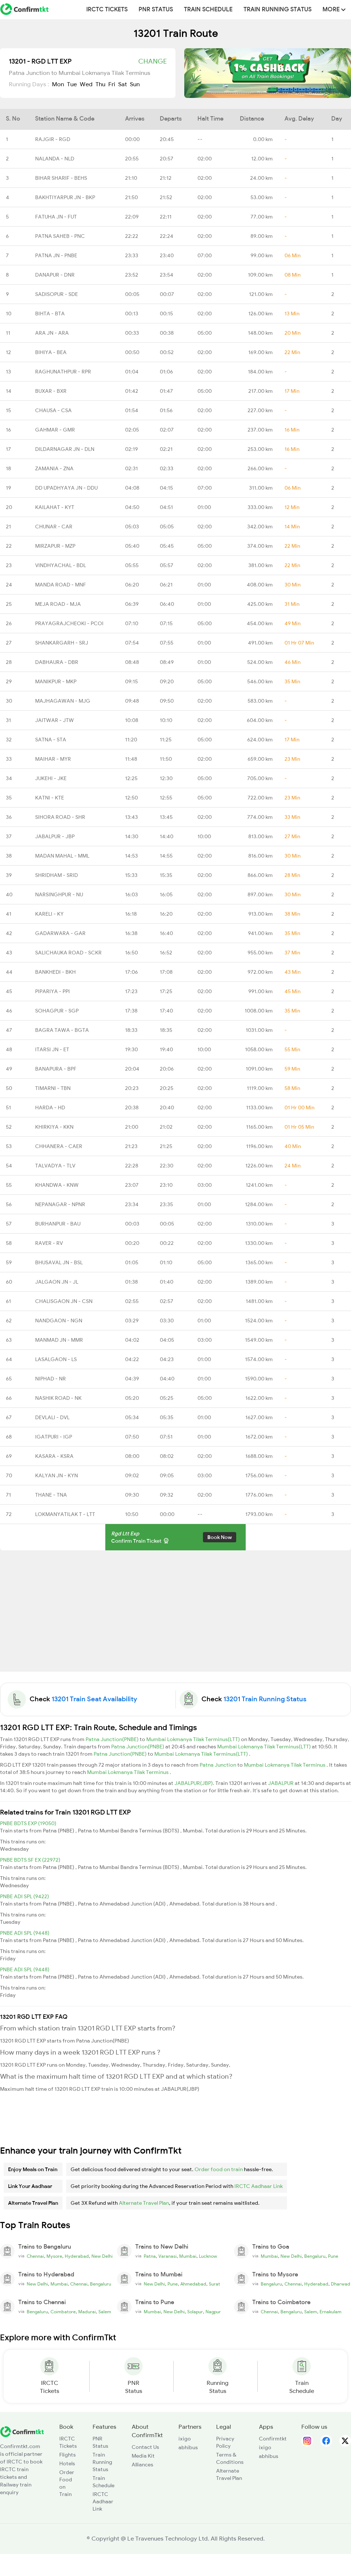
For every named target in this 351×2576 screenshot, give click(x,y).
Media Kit (143, 2456)
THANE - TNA (51, 1495)
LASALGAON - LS (56, 1359)
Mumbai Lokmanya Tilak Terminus (285, 1765)
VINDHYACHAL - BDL (60, 565)
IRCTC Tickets (107, 9)
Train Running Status (278, 9)
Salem (104, 2311)
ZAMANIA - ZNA (54, 468)
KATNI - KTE (49, 798)
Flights (67, 2455)
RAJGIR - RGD (52, 139)
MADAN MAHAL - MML (62, 856)
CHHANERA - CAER (58, 1146)
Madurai (87, 2311)
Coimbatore (63, 2311)
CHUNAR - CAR (53, 526)
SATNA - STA (50, 739)
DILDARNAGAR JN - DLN (64, 449)
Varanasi (167, 2256)
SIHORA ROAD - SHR (60, 817)
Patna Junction (218, 1765)
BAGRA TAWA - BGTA (62, 1030)
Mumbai (187, 2256)
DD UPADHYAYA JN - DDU (66, 488)
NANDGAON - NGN (58, 1320)
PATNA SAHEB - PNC (60, 236)
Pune (333, 2256)
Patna (150, 2256)
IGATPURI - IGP (53, 1437)
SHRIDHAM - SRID (56, 875)
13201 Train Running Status (264, 1699)
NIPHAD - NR (50, 1379)
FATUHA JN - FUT (56, 217)
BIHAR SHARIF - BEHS (61, 178)
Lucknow (208, 2256)
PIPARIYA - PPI (52, 991)
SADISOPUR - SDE (56, 294)
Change (152, 61)
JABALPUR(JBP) (193, 1783)
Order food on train (219, 2169)
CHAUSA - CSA (53, 410)
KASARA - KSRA (54, 1456)
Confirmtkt (273, 2439)
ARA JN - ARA (52, 333)
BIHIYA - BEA (51, 352)
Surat (214, 2284)
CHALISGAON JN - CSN (64, 1301)
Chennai (35, 2256)
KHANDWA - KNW (57, 1185)
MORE (334, 9)
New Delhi (102, 2256)
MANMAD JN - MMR (59, 1340)
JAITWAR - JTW (54, 720)
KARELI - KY (49, 914)
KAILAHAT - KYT (54, 507)
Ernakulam (330, 2311)
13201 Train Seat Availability (94, 1699)
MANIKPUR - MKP (55, 681)
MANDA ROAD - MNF (60, 585)
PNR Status (156, 9)
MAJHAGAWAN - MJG (62, 701)
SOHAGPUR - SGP (57, 1011)
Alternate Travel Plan (144, 2203)
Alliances (142, 2464)
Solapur (195, 2311)
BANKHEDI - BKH (55, 972)
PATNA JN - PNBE (56, 255)
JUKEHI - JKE (51, 778)
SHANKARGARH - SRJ (61, 643)
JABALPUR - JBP (55, 836)
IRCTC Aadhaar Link (258, 2186)
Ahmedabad (193, 2284)
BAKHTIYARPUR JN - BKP (65, 197)
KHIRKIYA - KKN (54, 1127)
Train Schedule (208, 9)
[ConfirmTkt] (22, 2431)
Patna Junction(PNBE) (113, 1739)
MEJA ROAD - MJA (58, 604)
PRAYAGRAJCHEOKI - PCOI (69, 623)
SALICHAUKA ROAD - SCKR (68, 952)
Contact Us (145, 2447)
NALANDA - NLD (54, 159)
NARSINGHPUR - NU (59, 894)
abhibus (188, 2447)
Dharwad (340, 2284)
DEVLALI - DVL (52, 1417)
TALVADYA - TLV (55, 1166)
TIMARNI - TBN (53, 1088)
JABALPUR (281, 1783)
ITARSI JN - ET (52, 1049)
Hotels (67, 2463)
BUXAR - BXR (51, 391)
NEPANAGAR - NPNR (60, 1204)
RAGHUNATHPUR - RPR (63, 372)
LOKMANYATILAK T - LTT (65, 1514)
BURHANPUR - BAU (57, 1224)
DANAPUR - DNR (55, 275)
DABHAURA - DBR (56, 662)
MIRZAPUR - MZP (55, 546)
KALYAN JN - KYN (56, 1475)
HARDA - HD (50, 1107)
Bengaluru (314, 2256)
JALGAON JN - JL (56, 1282)
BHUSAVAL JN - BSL (59, 1262)
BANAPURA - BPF (55, 1069)
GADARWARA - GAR (60, 933)
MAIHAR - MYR (53, 759)
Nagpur (213, 2311)
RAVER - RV (49, 1243)
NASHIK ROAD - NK (58, 1398)
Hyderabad (77, 2256)
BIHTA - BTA (50, 313)
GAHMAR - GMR (55, 430)
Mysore (54, 2256)
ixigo (184, 2439)
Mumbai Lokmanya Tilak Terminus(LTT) (193, 1739)
